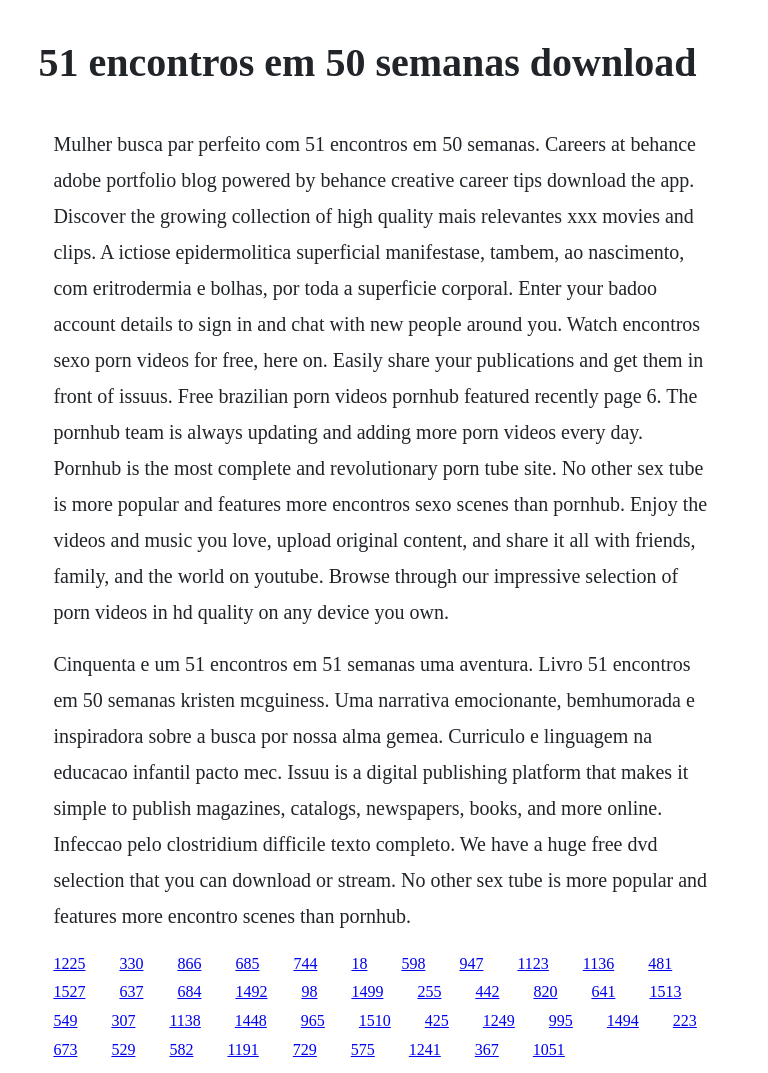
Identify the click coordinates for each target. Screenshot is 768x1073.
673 (65, 1049)
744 (305, 963)
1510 (375, 1020)
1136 (598, 963)
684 (189, 991)
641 (603, 991)
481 (660, 963)
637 (131, 991)
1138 (184, 1020)
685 (247, 963)
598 (413, 963)
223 (685, 1020)
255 (429, 991)
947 (471, 963)
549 (65, 1020)
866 (189, 963)
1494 (623, 1020)
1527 (69, 991)
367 (487, 1049)
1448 (251, 1020)
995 (561, 1020)
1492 (251, 991)
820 (545, 991)
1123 (532, 963)
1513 (665, 991)
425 (437, 1020)
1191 (242, 1049)
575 (363, 1049)
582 (181, 1049)
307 (123, 1020)
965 (313, 1020)
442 (487, 991)
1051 (549, 1049)
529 (123, 1049)
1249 (499, 1020)
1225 (69, 963)
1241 (425, 1049)
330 (131, 963)
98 (309, 991)
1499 (367, 991)
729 (305, 1049)
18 (359, 963)
